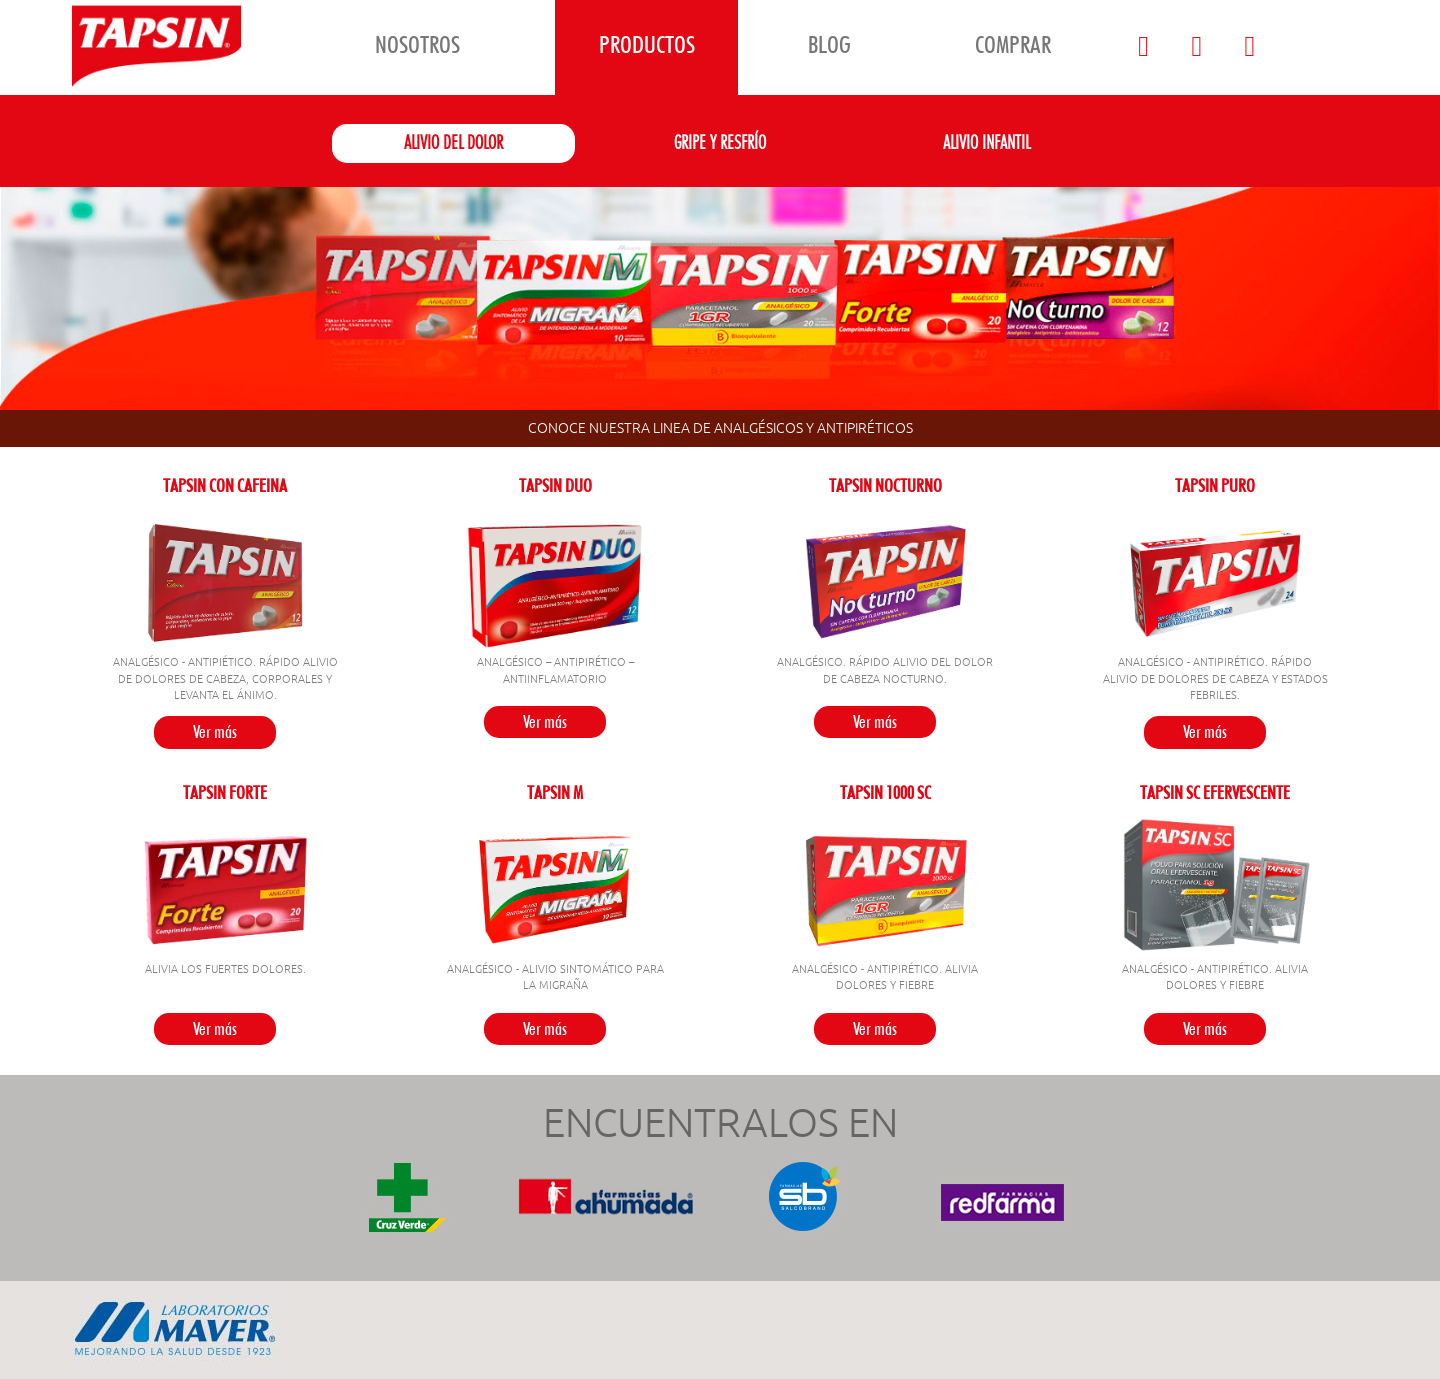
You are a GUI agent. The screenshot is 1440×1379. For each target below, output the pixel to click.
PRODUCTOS (647, 44)
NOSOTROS (417, 44)
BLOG (829, 44)
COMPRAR (1013, 44)
